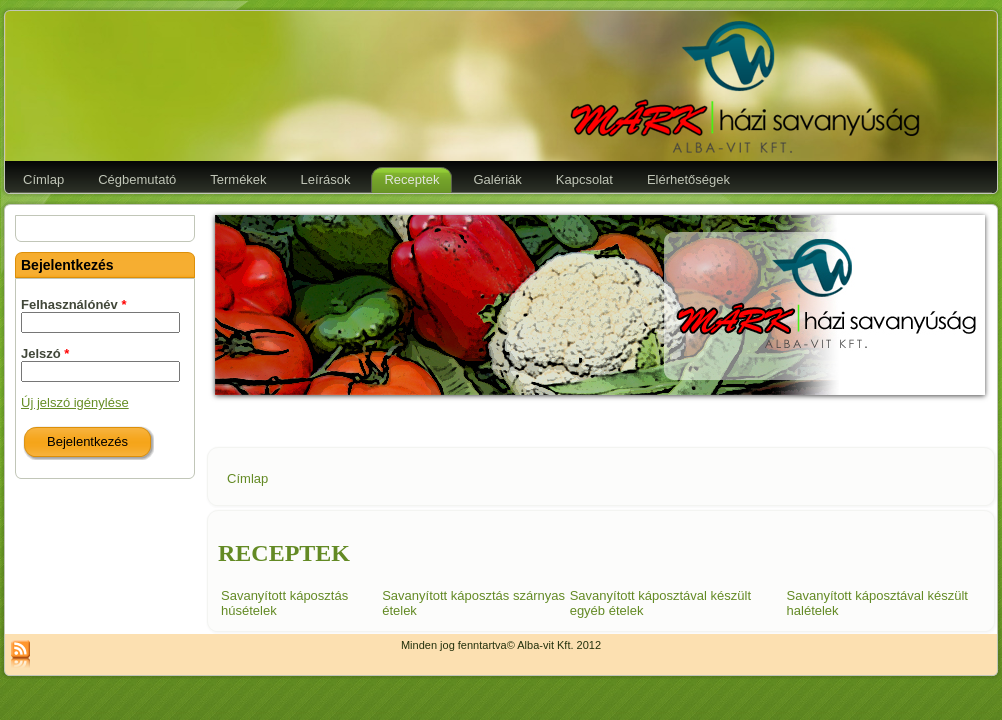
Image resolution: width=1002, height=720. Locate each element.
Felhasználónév (73, 304)
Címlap (247, 478)
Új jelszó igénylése (75, 402)
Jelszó (45, 353)
